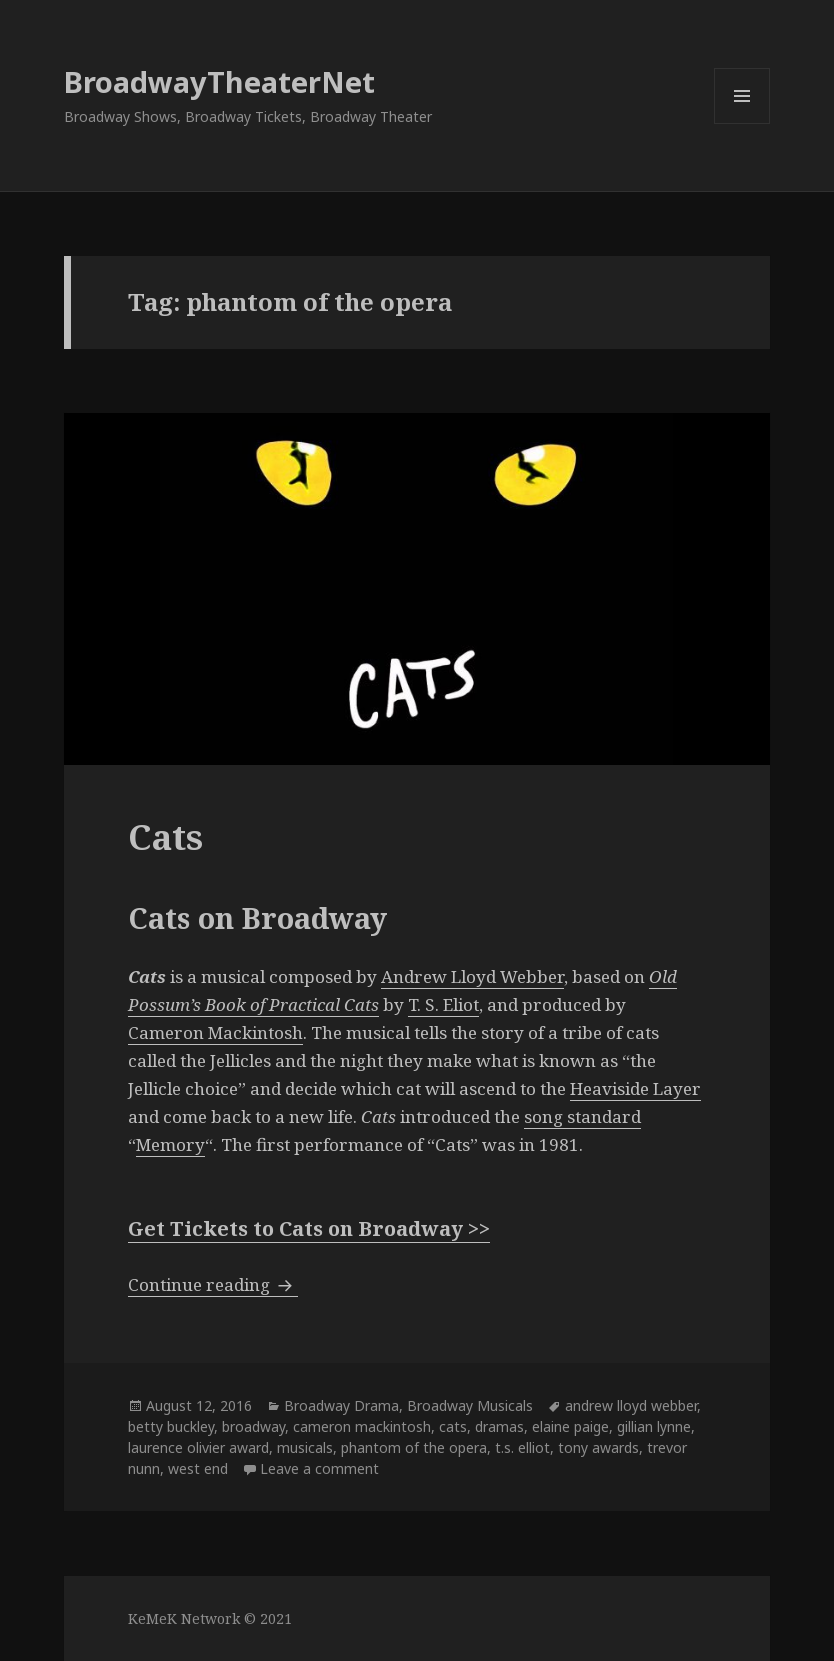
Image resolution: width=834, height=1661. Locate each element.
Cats (165, 836)
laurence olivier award (198, 1447)
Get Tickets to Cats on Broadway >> (309, 1228)
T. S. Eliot (443, 1004)
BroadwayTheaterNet (219, 81)
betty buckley (171, 1426)
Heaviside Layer (635, 1088)
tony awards (598, 1447)
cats (453, 1426)
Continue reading (213, 1284)
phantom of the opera (414, 1447)
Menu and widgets (742, 123)
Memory (170, 1144)
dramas (499, 1426)
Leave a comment (319, 1468)
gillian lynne (654, 1426)
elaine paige (570, 1426)
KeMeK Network (184, 1618)
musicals (305, 1447)
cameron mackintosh (362, 1426)
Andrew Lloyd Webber (472, 976)
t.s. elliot (522, 1447)
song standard (582, 1116)
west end (198, 1468)
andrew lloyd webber (631, 1405)
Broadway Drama (341, 1405)
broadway (253, 1426)
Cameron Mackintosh (215, 1032)
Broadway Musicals (470, 1405)
